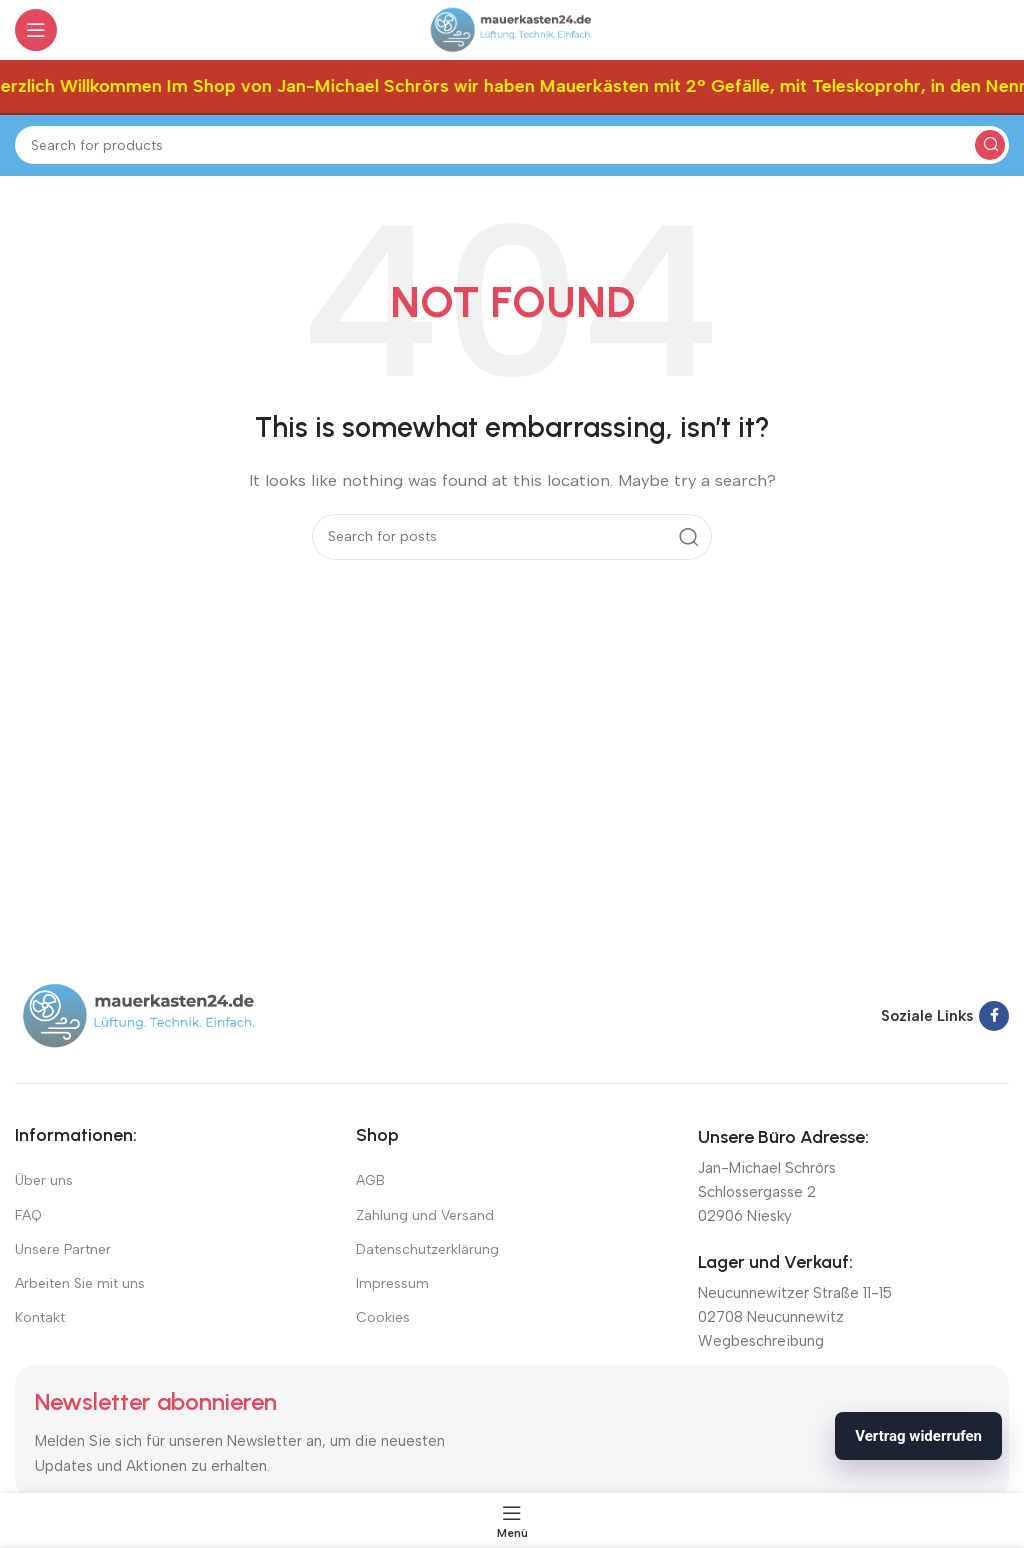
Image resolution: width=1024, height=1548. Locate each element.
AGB (370, 1180)
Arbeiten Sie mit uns (80, 1283)
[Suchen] (512, 145)
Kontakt (40, 1317)
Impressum (392, 1283)
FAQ (28, 1215)
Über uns (44, 1180)
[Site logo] (511, 29)
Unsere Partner (63, 1249)
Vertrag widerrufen (918, 1436)
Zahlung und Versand (425, 1215)
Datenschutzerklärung (427, 1249)
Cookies (383, 1317)
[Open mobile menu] (36, 30)
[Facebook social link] (994, 1016)
